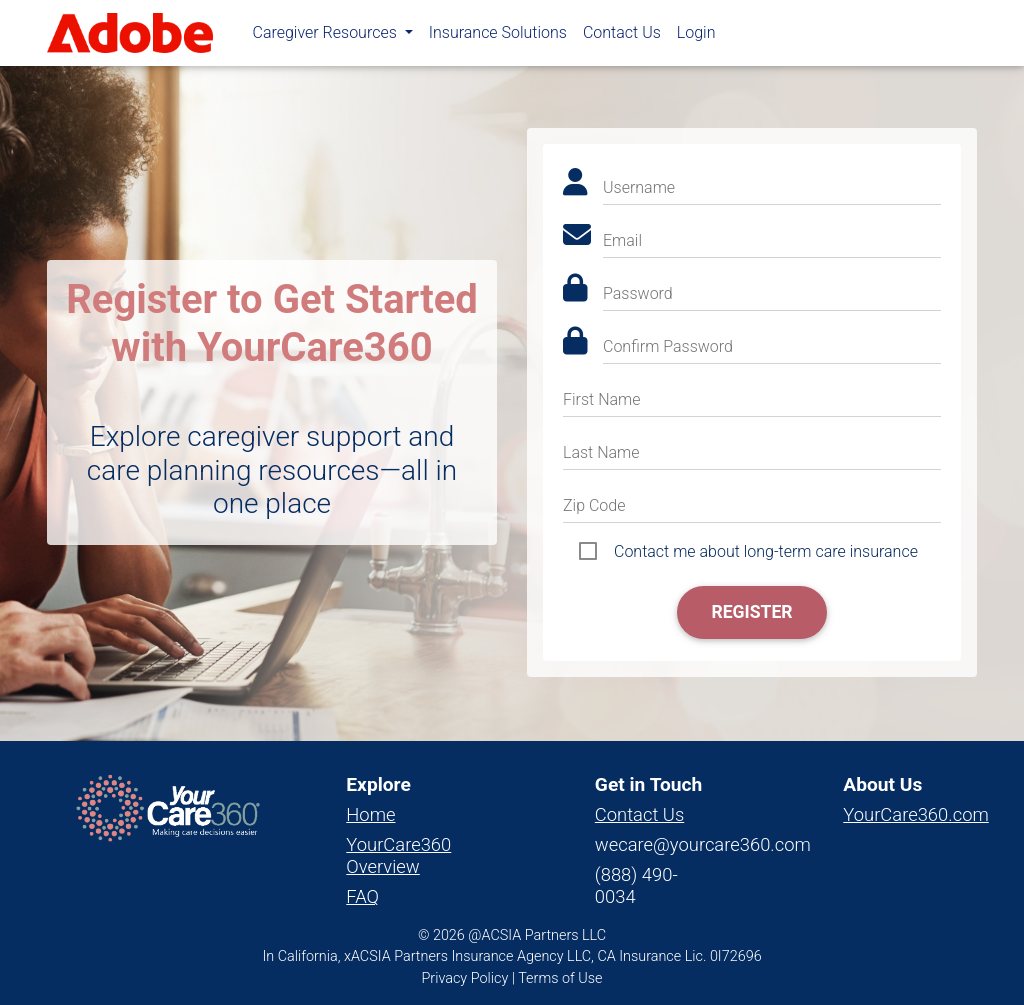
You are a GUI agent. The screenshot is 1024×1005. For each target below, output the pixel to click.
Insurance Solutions (498, 36)
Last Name (601, 452)
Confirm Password (668, 346)
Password (638, 293)
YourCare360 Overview (398, 855)
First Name (602, 399)
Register (751, 612)
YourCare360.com (915, 814)
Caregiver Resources (327, 36)
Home (370, 814)
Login (696, 36)
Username (639, 187)
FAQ (362, 896)
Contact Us (622, 36)
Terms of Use (560, 978)
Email (622, 240)
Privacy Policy (465, 978)
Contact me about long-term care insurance (766, 551)
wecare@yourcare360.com (703, 844)
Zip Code (594, 505)
